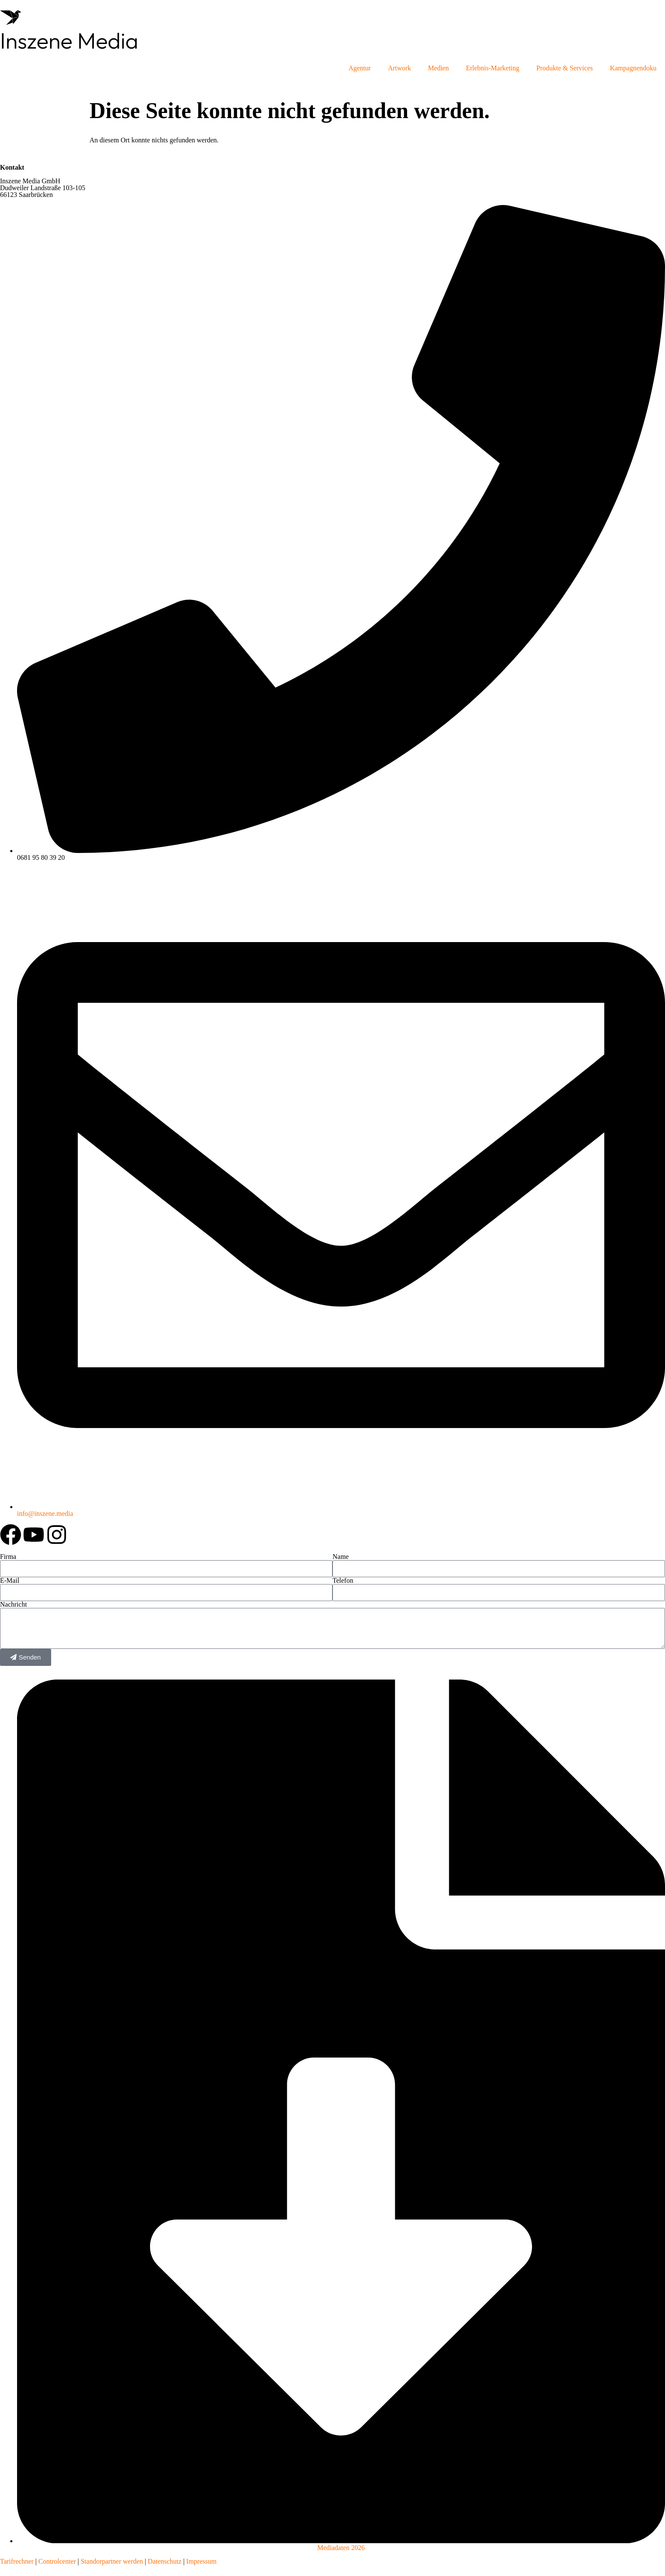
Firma (8, 1556)
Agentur (359, 68)
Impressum (201, 2561)
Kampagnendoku (633, 68)
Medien (438, 68)
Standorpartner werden (112, 2561)
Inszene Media (69, 40)
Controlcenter (57, 2561)
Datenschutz (164, 2561)
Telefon (342, 1580)
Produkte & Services (564, 68)
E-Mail (9, 1580)
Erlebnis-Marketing (492, 68)
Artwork (399, 68)
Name (340, 1556)
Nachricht (13, 1604)
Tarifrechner (17, 2561)
